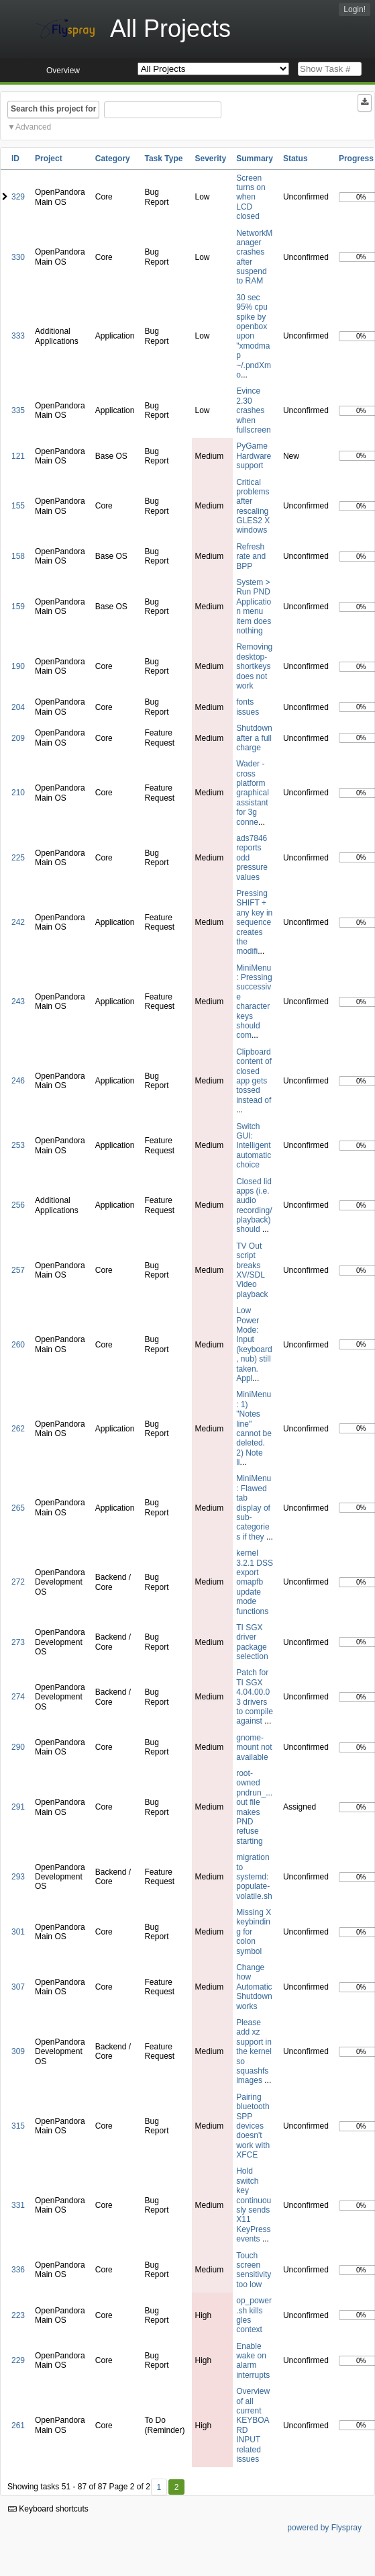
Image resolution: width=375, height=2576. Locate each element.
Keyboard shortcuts (48, 2509)
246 (18, 1080)
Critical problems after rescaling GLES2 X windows (253, 506)
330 (18, 257)
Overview (63, 70)
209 (18, 738)
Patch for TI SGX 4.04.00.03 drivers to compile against (254, 1697)
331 (18, 2205)
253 (18, 1145)
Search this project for (53, 109)
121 (18, 456)
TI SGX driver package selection (252, 1642)
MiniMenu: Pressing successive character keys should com (254, 1001)
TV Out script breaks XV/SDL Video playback (252, 1270)
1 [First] (158, 2487)
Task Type (163, 158)
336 (18, 2269)
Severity (211, 158)
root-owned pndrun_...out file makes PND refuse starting (254, 1807)
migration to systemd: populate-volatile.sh (254, 1877)
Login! (354, 9)
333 (18, 336)
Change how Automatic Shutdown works (254, 1987)
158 (18, 556)
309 (18, 2051)
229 (18, 2360)
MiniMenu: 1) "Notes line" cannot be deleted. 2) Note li (254, 1428)
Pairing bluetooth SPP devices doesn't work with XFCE (253, 2126)
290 (18, 1747)
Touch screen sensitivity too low (253, 2270)
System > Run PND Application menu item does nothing (253, 606)
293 (18, 1876)
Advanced (33, 127)
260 (18, 1344)
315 (18, 2126)
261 (18, 2425)
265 (18, 1508)
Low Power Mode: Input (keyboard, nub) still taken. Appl (254, 1344)
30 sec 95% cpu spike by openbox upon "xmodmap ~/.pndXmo (253, 336)
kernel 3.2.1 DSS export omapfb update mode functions (254, 1581)
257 (18, 1270)
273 (18, 1642)
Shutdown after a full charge (254, 737)
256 (18, 1205)
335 (18, 410)
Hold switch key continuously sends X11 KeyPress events (253, 2205)
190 (18, 666)
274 (18, 1696)
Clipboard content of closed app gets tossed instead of (254, 1076)
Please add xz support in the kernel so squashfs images (254, 2051)
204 (18, 707)
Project (48, 158)
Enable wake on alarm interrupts (253, 2361)
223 (18, 2315)
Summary (254, 158)
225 (18, 857)
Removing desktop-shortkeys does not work (254, 666)
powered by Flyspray (324, 2527)
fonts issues (247, 706)
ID (15, 158)
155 (18, 505)
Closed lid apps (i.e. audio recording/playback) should (254, 1206)
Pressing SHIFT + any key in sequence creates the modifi (254, 922)
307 (18, 1987)
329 (18, 197)
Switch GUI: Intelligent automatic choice (253, 1146)
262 (18, 1428)
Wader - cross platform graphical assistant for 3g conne (252, 792)
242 (18, 922)
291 (18, 1807)
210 (18, 792)
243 (18, 1001)
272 (18, 1582)
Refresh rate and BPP (251, 556)
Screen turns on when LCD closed (250, 197)
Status (295, 158)
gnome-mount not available (254, 1747)
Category (112, 158)
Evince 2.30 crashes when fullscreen (253, 410)
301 (18, 1932)
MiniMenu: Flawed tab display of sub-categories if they (253, 1507)
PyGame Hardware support (253, 455)
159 (18, 606)
